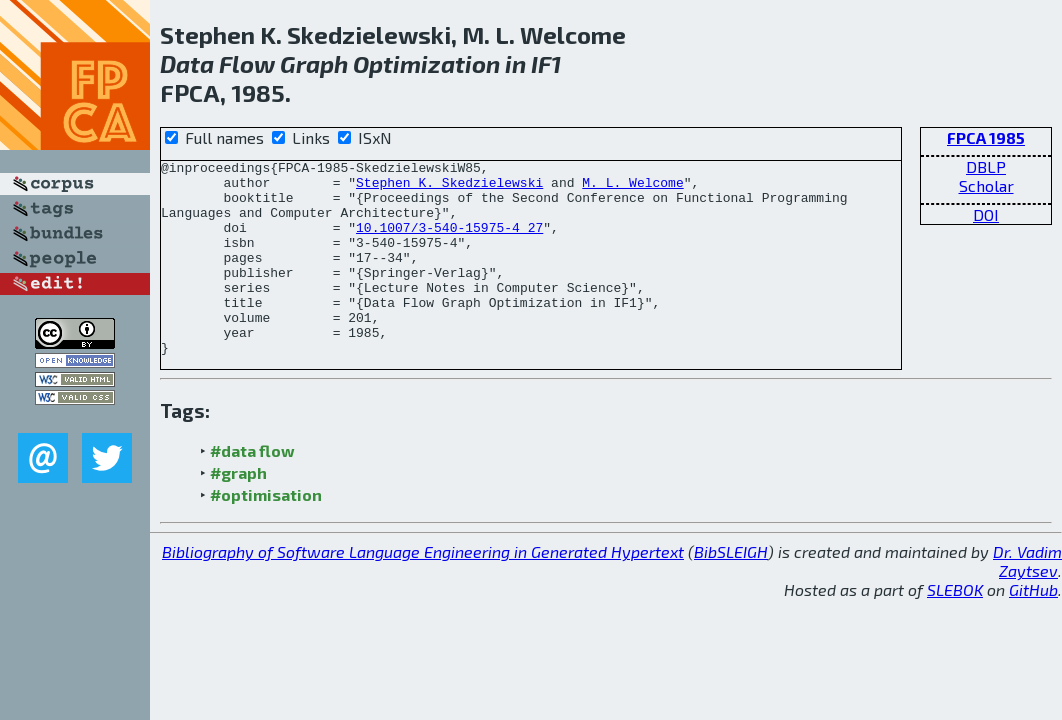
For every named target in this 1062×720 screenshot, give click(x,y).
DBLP (986, 166)
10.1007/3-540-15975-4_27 (449, 242)
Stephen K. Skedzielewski (449, 188)
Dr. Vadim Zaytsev (1027, 600)
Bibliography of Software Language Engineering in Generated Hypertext (423, 590)
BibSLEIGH (731, 590)
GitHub (1033, 628)
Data (187, 63)
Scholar (986, 185)
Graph (314, 63)
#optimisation (266, 533)
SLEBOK (955, 628)
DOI (986, 214)
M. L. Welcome (632, 188)
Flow (247, 63)
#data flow (252, 489)
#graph (238, 511)
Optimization (426, 63)
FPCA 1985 (986, 137)
